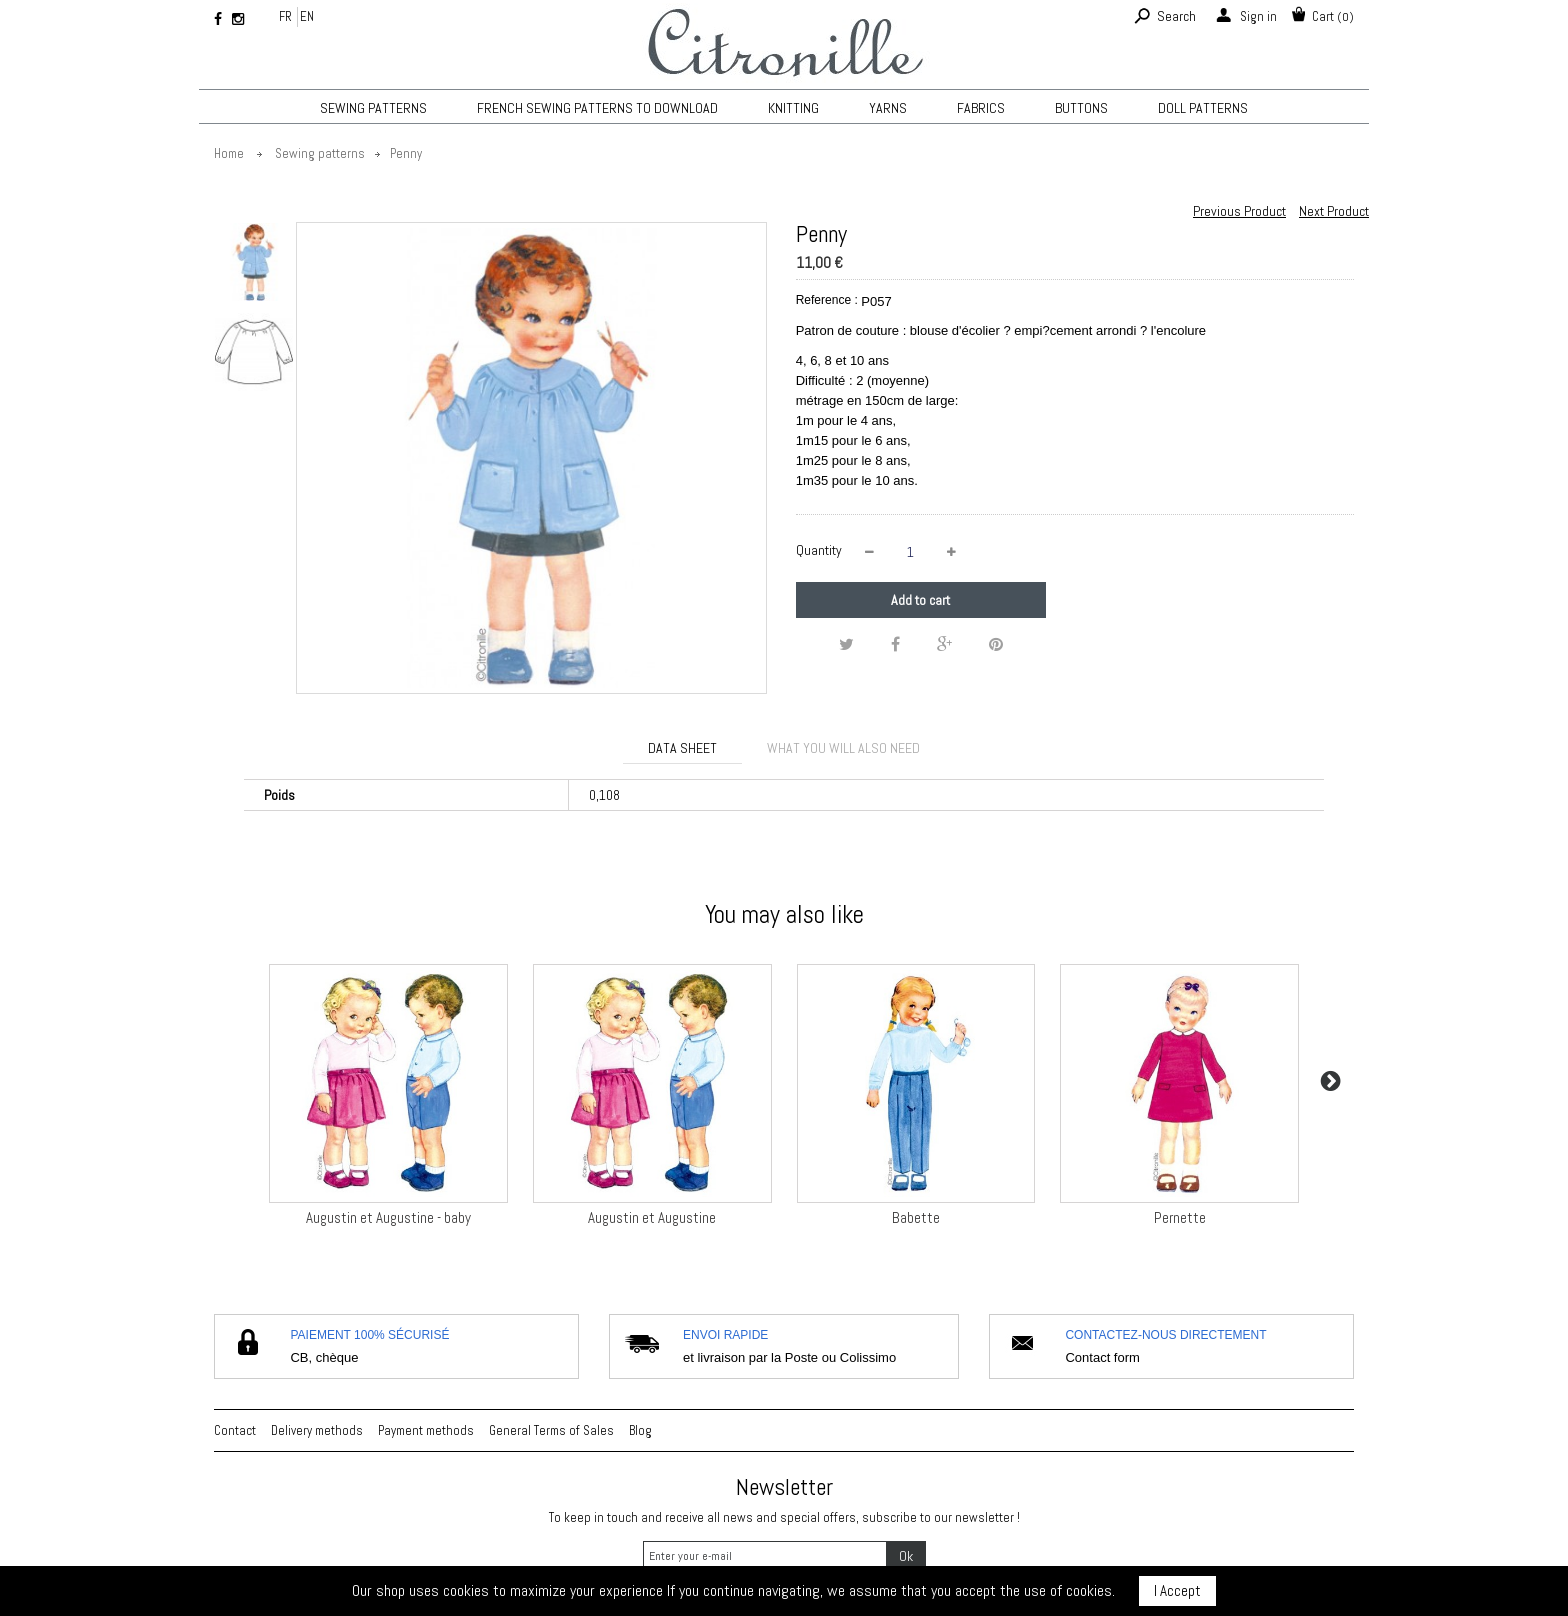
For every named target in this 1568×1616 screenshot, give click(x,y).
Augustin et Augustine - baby (388, 1217)
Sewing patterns (373, 108)
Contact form (1102, 1357)
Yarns (888, 108)
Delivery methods (317, 1430)
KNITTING (793, 108)
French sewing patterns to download (597, 108)
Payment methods (426, 1430)
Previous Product (1239, 211)
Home (229, 153)
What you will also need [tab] (843, 748)
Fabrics (981, 108)
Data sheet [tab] (682, 748)
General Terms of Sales (551, 1430)
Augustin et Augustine (652, 1217)
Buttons (1081, 108)
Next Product (1334, 211)
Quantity (819, 550)
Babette (916, 1217)
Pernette (1180, 1217)
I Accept (1177, 1590)
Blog (640, 1430)
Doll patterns (1203, 108)
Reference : (827, 300)
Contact (235, 1430)
